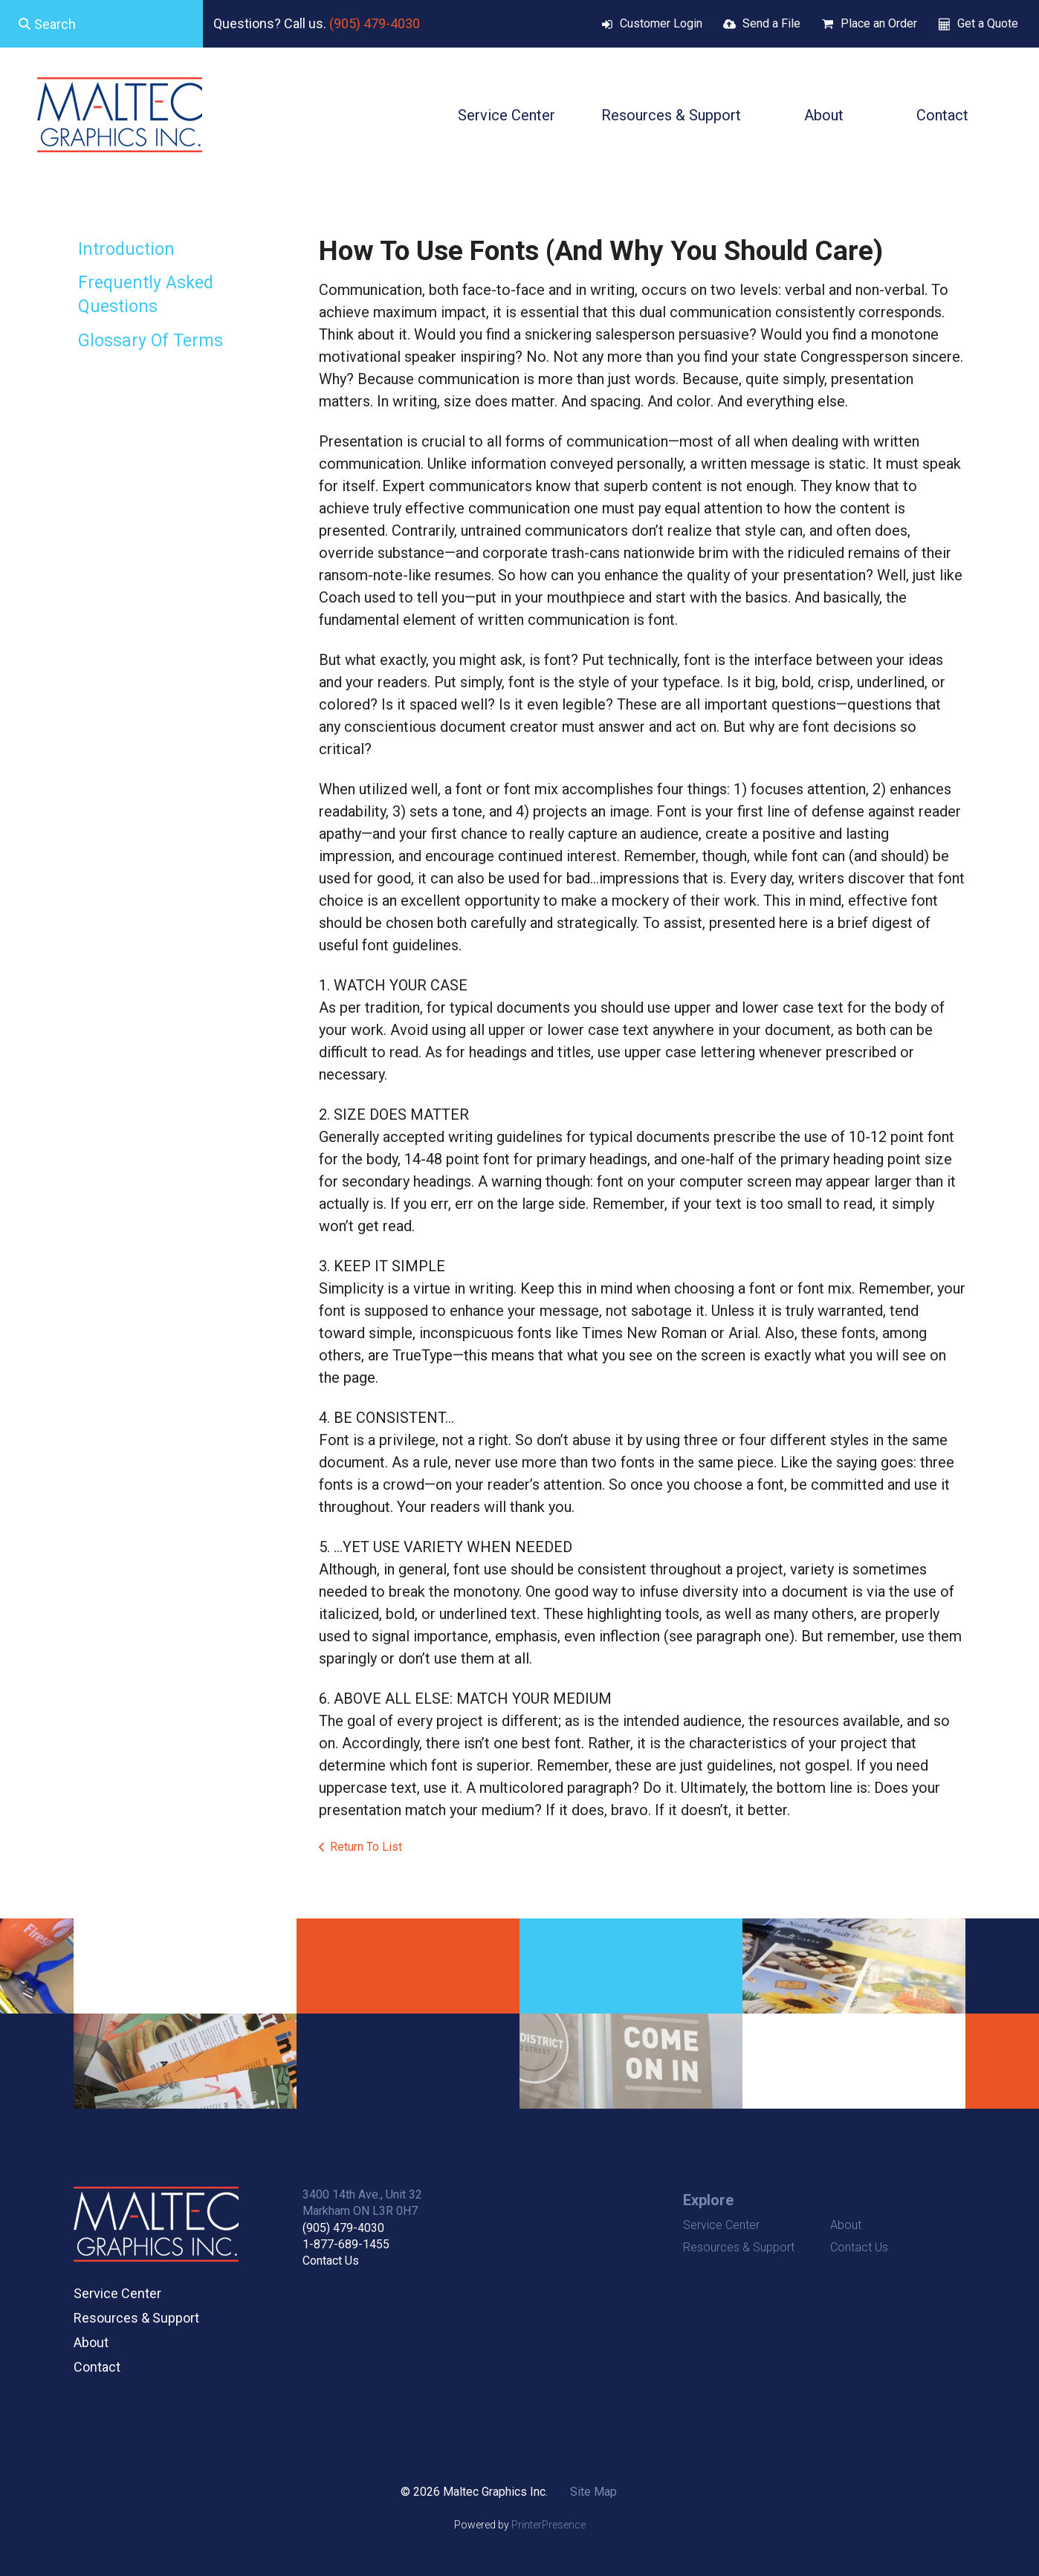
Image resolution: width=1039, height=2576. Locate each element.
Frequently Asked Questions (145, 295)
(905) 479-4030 (374, 23)
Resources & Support (671, 115)
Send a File (771, 23)
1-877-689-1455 (345, 2244)
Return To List (366, 1847)
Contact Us (330, 2261)
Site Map (593, 2492)
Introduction (126, 249)
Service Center (506, 115)
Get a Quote (987, 23)
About (824, 115)
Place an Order (879, 23)
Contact (942, 115)
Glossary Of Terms (150, 341)
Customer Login (661, 23)
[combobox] (101, 23)
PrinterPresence (548, 2525)
